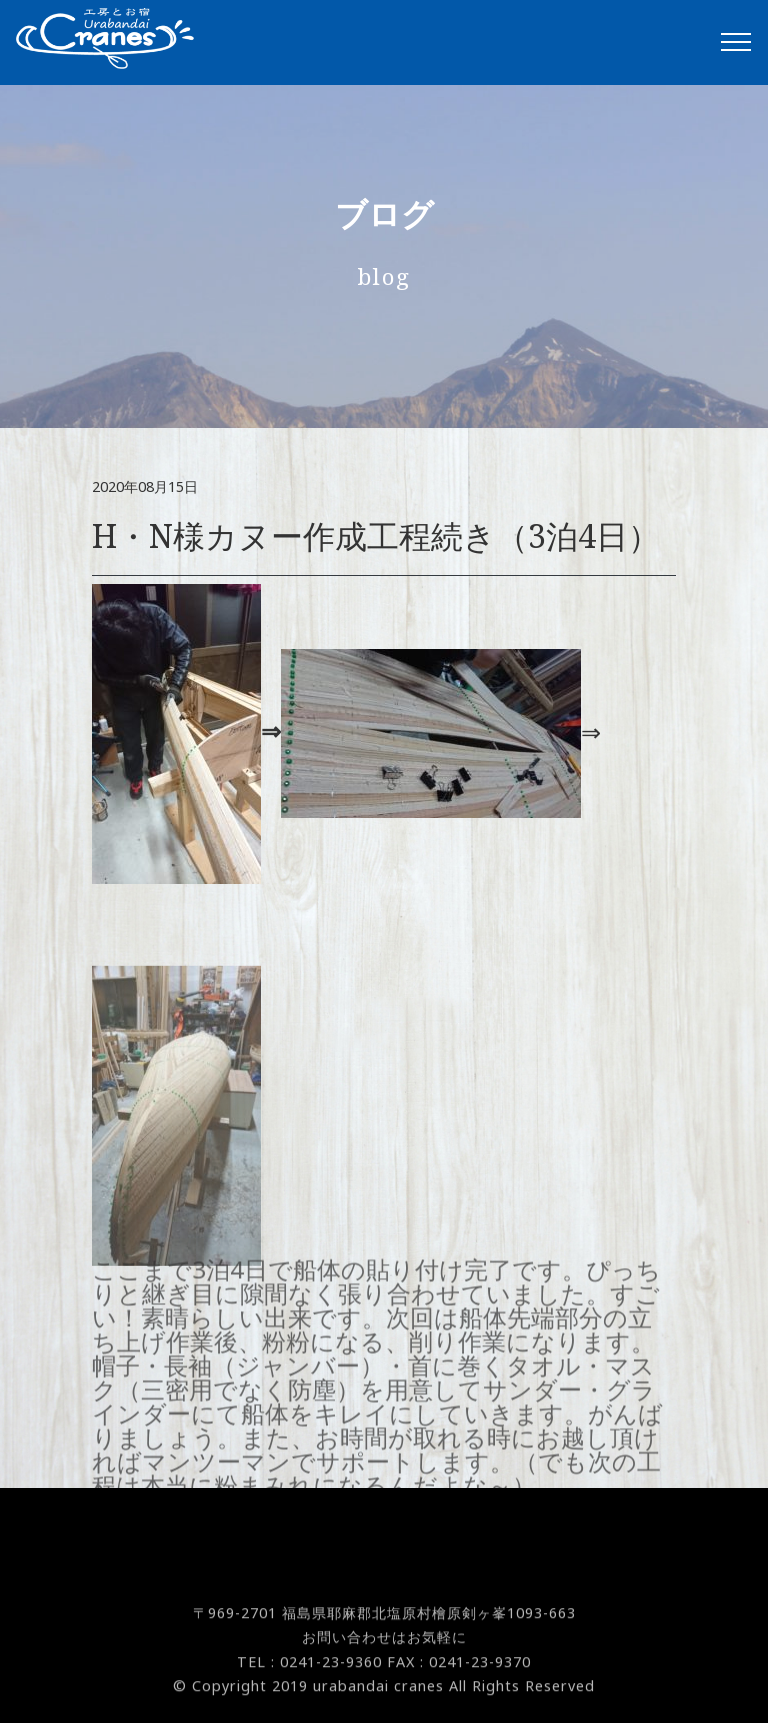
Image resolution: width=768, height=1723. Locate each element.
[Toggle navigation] (736, 42)
